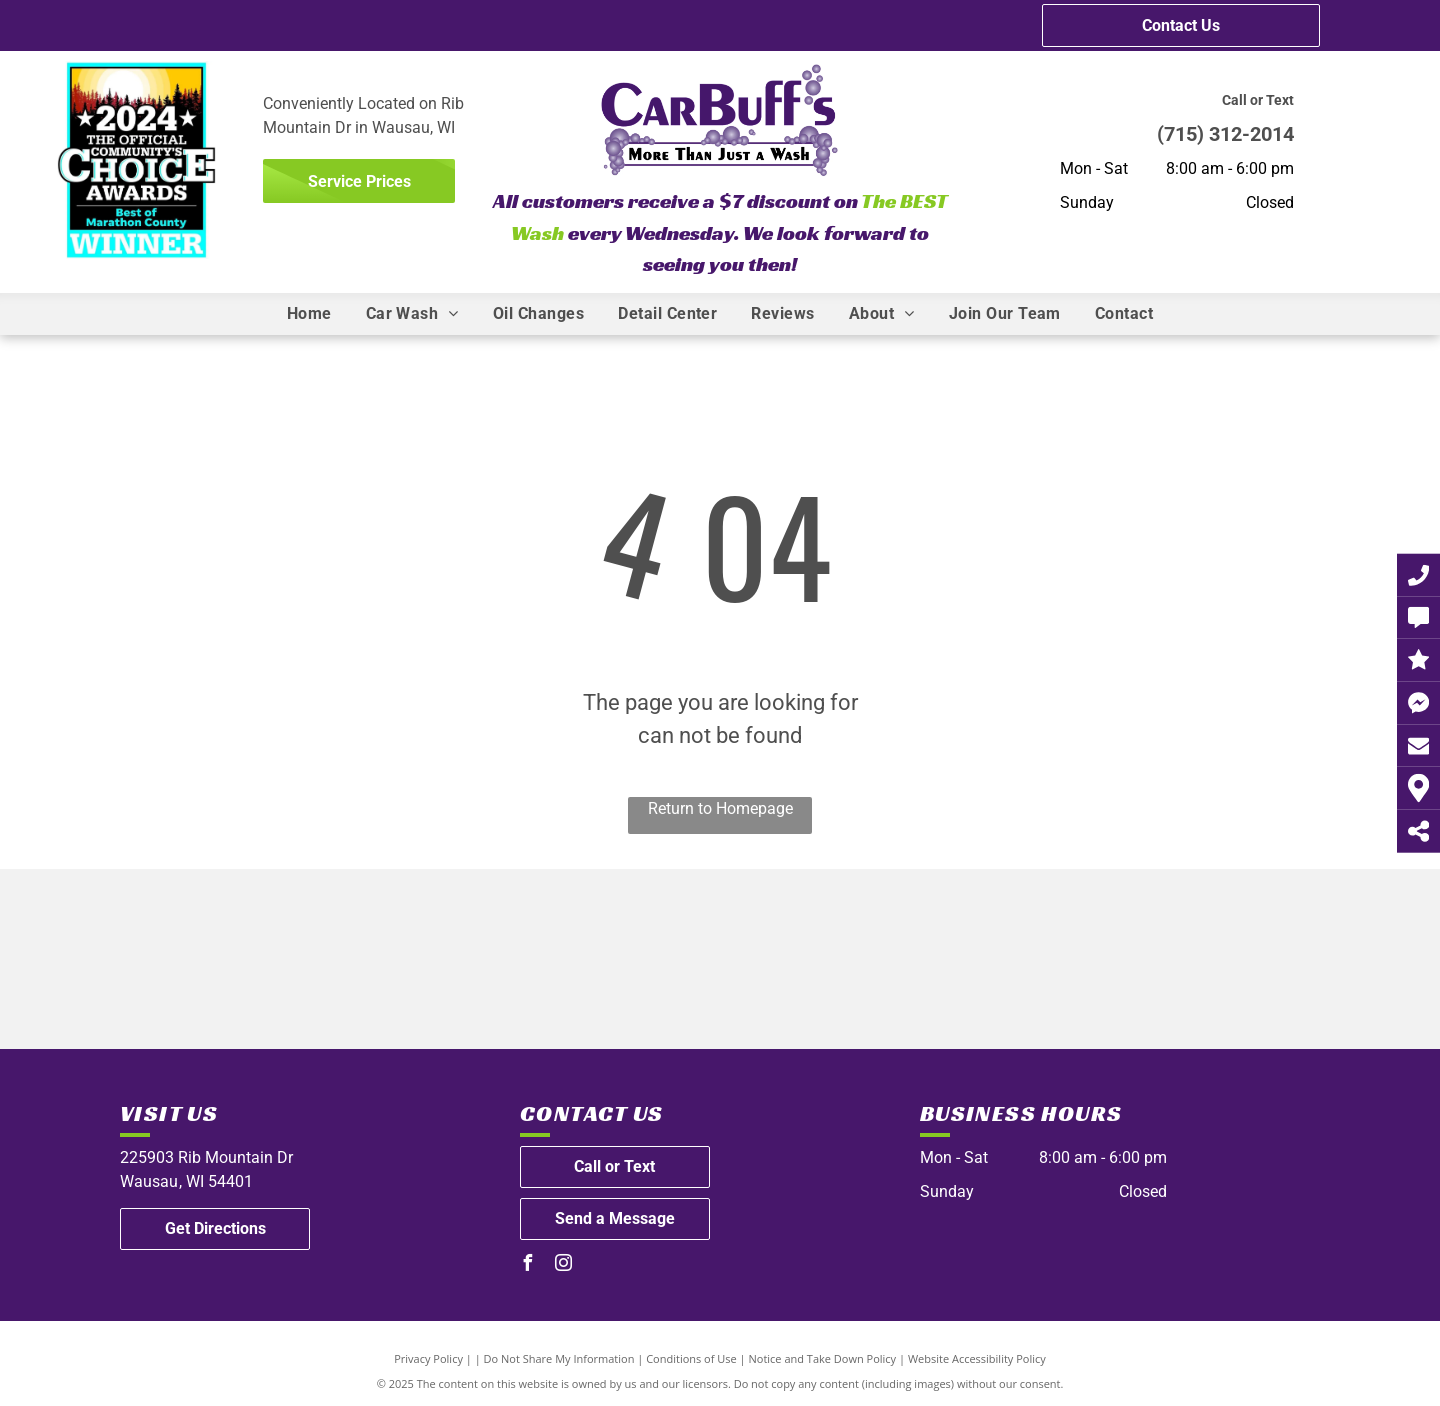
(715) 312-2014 (1225, 134)
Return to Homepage (720, 808)
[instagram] (564, 1265)
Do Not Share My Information (559, 1358)
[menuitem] (309, 314)
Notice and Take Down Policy (823, 1358)
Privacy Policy (428, 1358)
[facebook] (528, 1265)
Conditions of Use (691, 1358)
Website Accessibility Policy (977, 1358)
